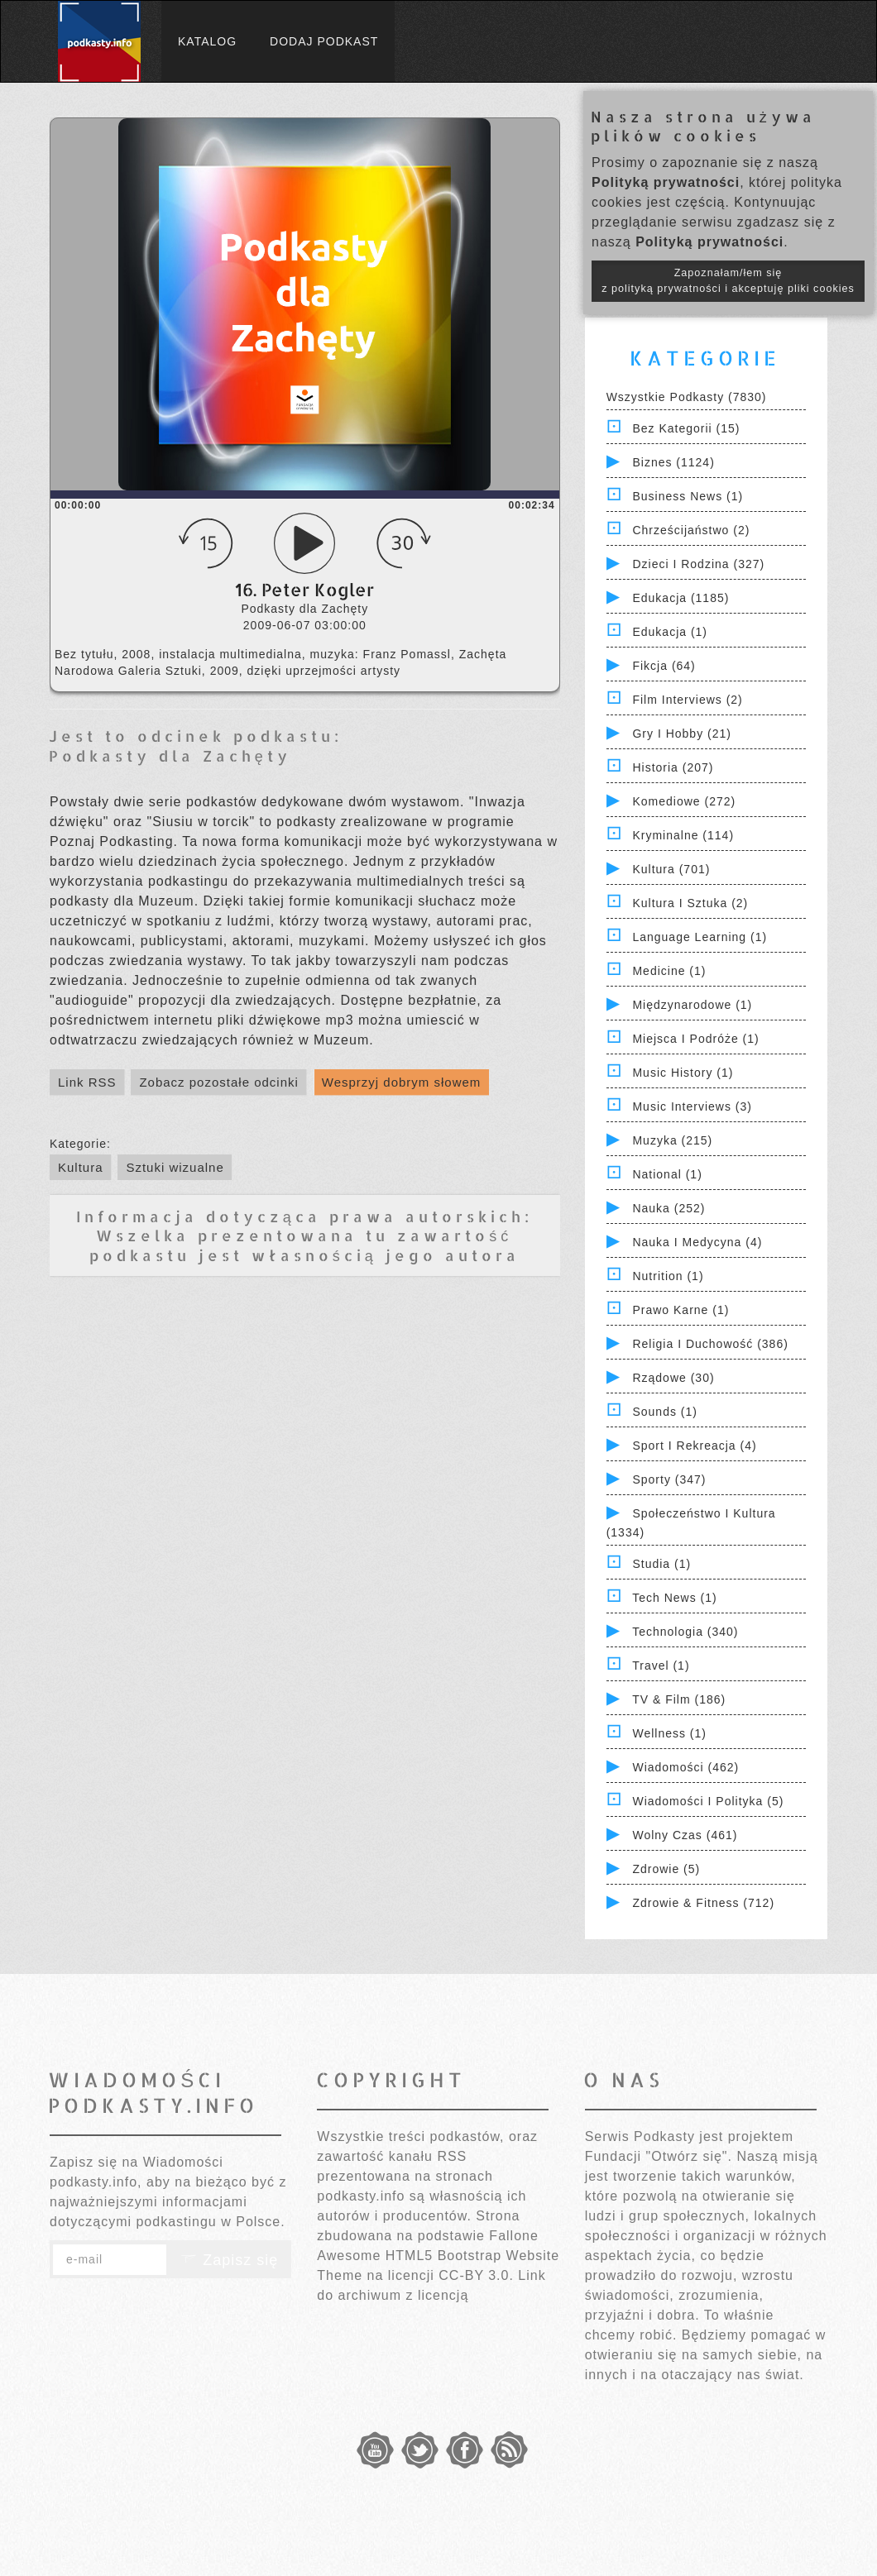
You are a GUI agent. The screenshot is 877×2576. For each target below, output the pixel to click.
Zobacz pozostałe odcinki (218, 1082)
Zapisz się (229, 2260)
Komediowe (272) (684, 801)
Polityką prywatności (666, 182)
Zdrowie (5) (666, 1869)
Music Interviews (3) (691, 1106)
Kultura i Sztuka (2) (690, 903)
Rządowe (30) (673, 1377)
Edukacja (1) (669, 631)
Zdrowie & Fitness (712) (703, 1902)
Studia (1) (661, 1563)
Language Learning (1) (699, 937)
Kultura (80, 1167)
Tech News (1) (674, 1597)
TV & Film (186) (679, 1699)
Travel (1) (660, 1665)
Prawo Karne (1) (680, 1310)
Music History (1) (682, 1072)
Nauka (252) (668, 1208)
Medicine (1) (669, 970)
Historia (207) (672, 767)
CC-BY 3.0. (476, 2275)
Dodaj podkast (324, 41)
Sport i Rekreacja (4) (694, 1445)
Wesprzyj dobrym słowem (402, 1082)
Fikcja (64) (663, 665)
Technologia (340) (685, 1631)
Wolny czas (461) (684, 1835)
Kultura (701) (671, 869)
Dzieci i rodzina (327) (698, 564)
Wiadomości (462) (685, 1767)
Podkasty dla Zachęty (170, 755)
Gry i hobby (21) (681, 733)
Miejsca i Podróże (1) (695, 1038)
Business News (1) (687, 496)
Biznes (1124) (673, 462)
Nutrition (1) (667, 1276)
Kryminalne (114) (683, 835)
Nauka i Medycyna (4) (697, 1242)
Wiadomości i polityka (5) (708, 1801)
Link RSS (87, 1082)
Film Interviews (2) (687, 699)
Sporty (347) (669, 1479)
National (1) (667, 1174)
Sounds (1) (664, 1411)
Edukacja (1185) (680, 598)
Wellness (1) (669, 1733)
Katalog (207, 41)
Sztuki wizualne (174, 1167)
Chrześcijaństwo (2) (691, 530)
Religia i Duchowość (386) (710, 1343)
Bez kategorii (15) (686, 428)
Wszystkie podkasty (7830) (686, 397)
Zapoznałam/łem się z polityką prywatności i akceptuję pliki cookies (728, 280)
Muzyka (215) (672, 1140)
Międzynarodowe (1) (692, 1004)
